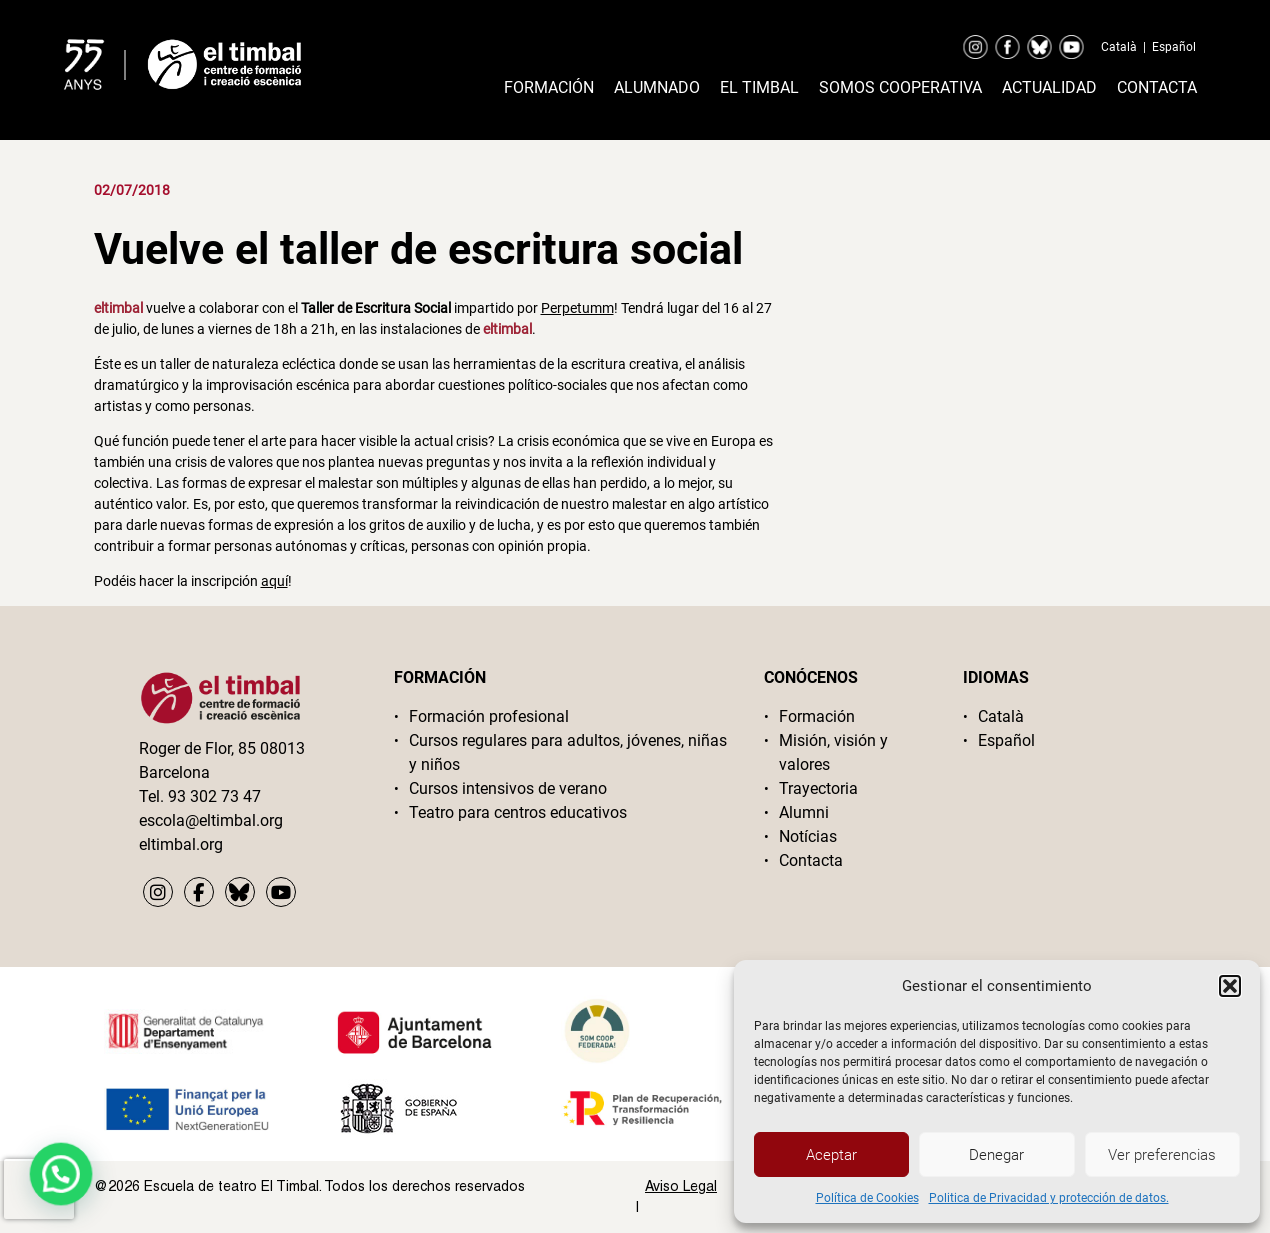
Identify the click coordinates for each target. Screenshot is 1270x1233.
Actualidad (1049, 87)
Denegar (996, 1155)
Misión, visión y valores (833, 752)
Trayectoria (818, 788)
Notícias (808, 836)
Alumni (804, 812)
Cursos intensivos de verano (508, 788)
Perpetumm (577, 308)
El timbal (759, 87)
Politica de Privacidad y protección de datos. (1049, 1198)
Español (1174, 47)
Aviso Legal (681, 1186)
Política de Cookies (867, 1198)
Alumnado (657, 87)
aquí (274, 581)
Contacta (1157, 87)
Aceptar (831, 1155)
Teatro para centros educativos (518, 812)
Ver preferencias (1162, 1155)
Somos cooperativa (900, 87)
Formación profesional (489, 716)
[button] (1230, 986)
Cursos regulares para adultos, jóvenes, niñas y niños (568, 752)
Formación (549, 87)
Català (1119, 47)
